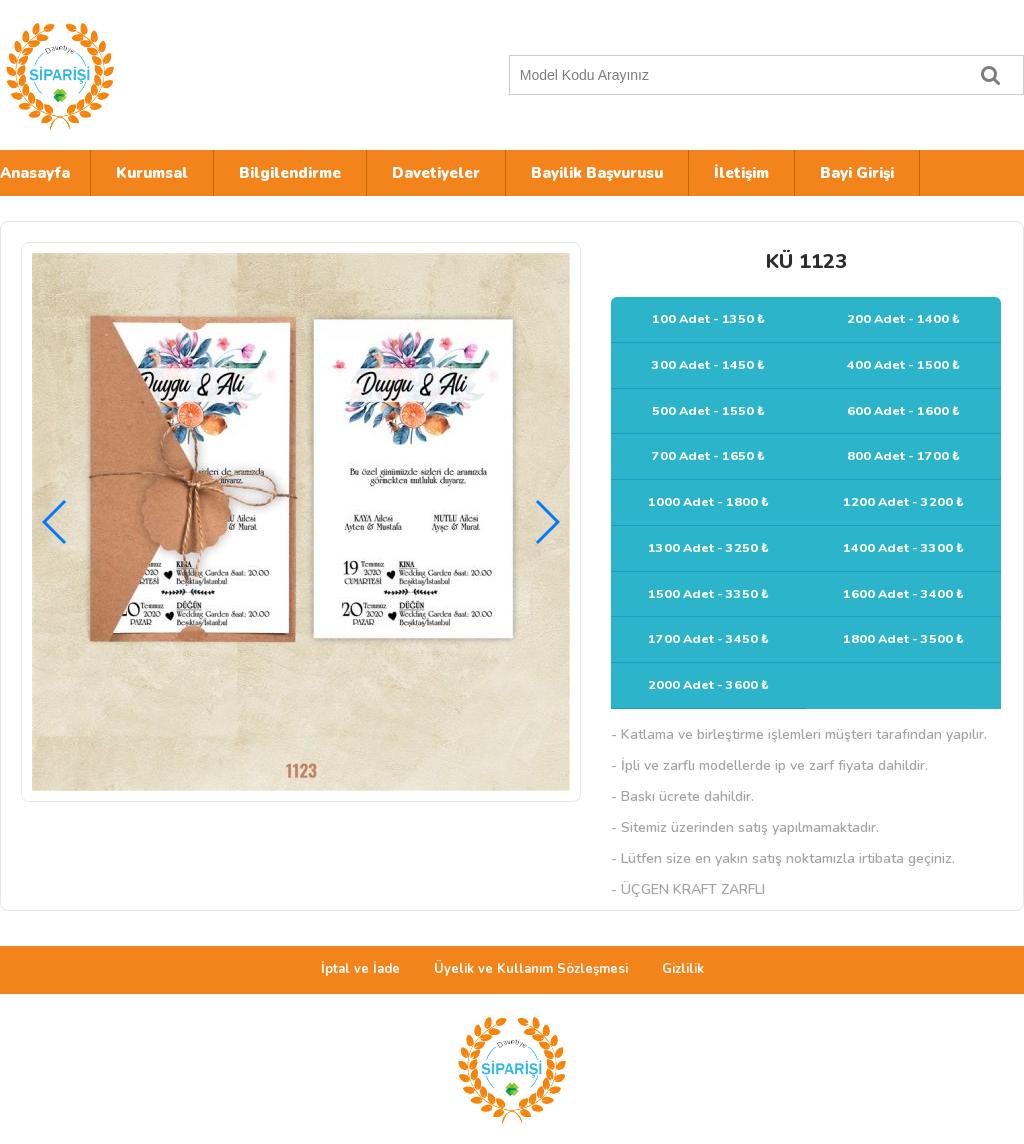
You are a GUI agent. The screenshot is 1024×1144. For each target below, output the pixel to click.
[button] (546, 522)
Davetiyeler (436, 173)
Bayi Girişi (857, 173)
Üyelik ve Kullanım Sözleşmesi (531, 969)
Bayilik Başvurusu (597, 173)
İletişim (741, 173)
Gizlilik (683, 969)
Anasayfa (35, 173)
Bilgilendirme (290, 173)
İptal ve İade (360, 969)
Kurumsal (152, 173)
